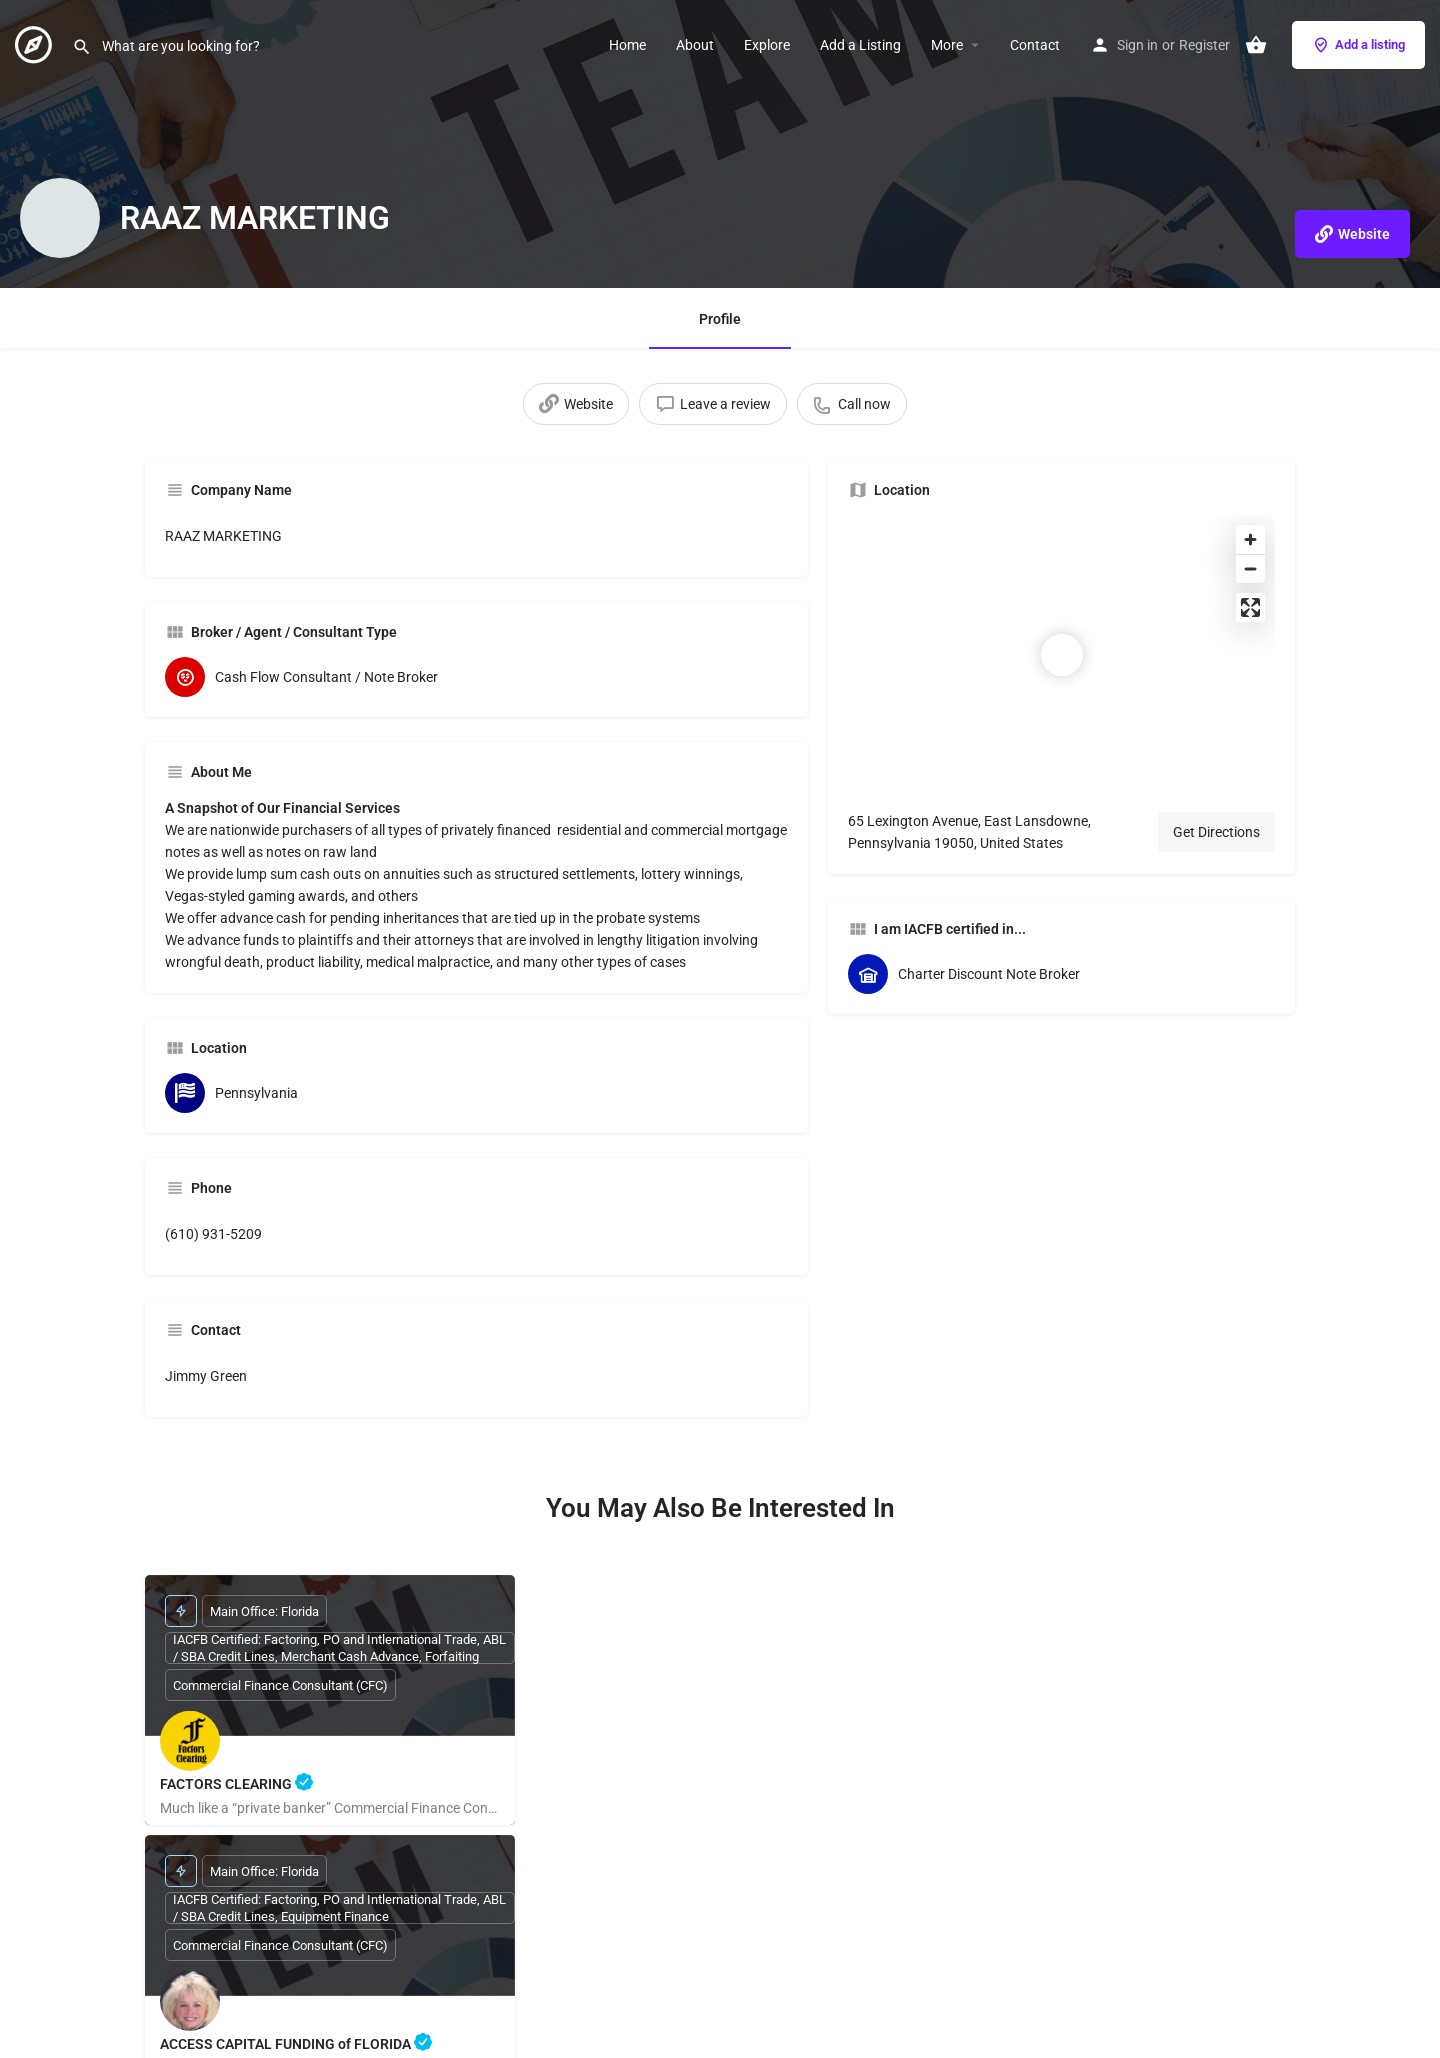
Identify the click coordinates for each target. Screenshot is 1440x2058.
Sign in (1137, 45)
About (695, 45)
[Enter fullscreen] (1250, 607)
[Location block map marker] (1062, 655)
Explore (767, 45)
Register (1204, 45)
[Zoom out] (1250, 568)
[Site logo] (36, 43)
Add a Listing (860, 45)
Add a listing (1358, 45)
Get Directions (1216, 832)
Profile (720, 319)
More (947, 45)
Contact (1035, 45)
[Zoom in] (1250, 539)
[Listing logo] (60, 218)
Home (627, 45)
